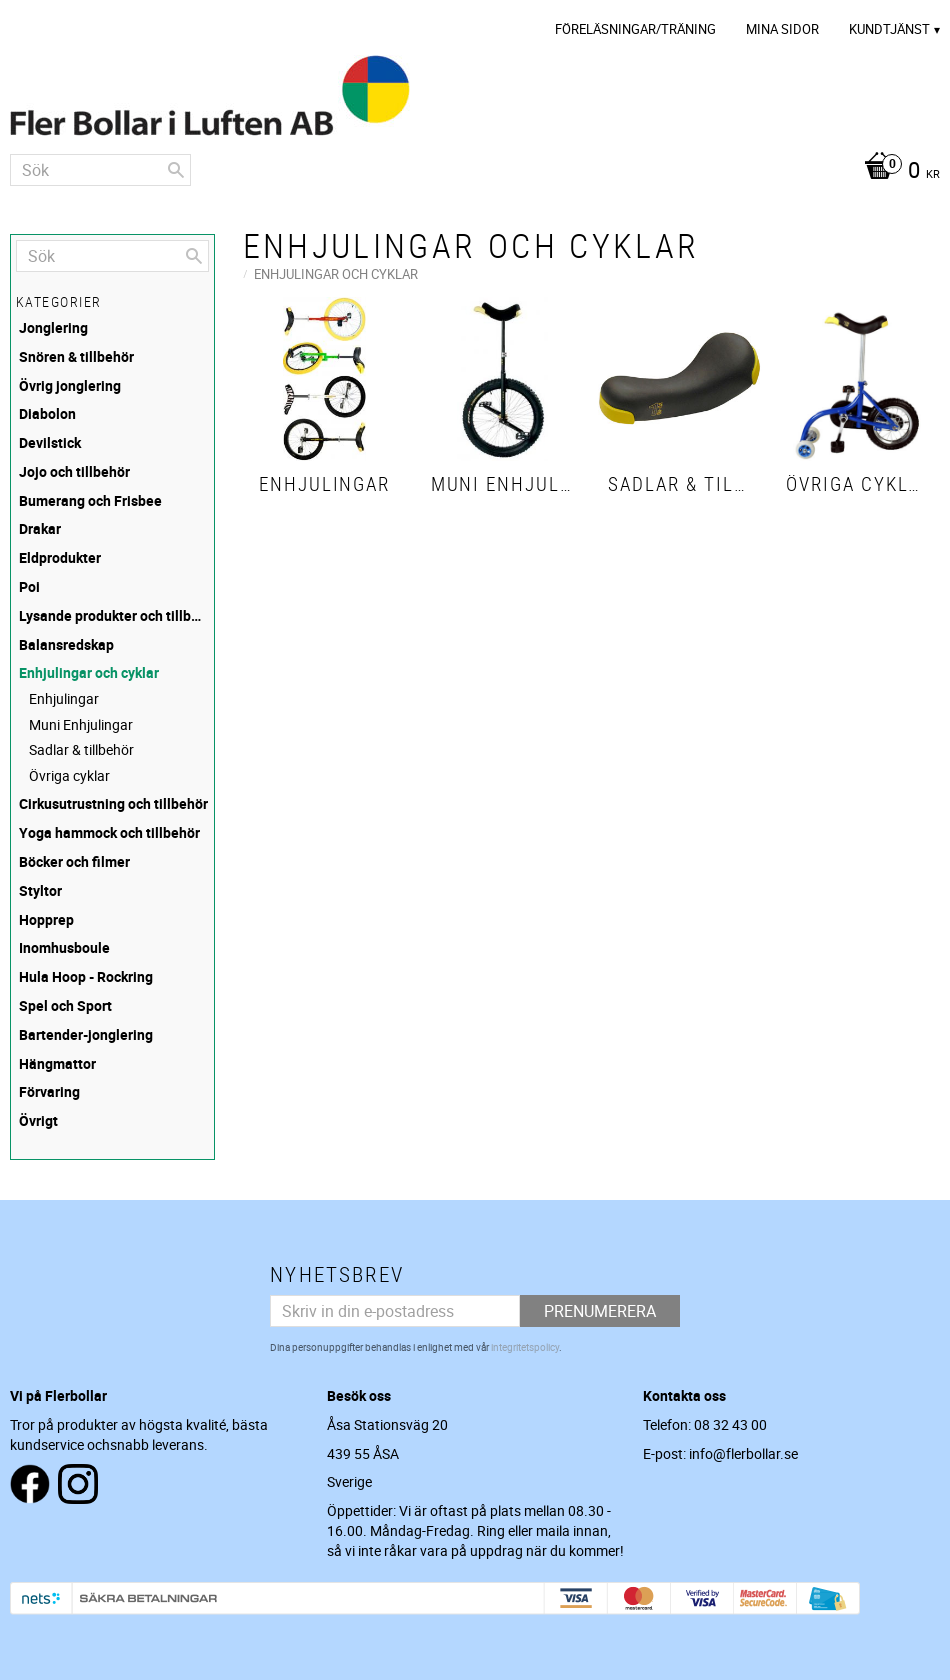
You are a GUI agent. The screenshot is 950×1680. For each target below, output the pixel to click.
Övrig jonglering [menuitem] (70, 385)
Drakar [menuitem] (40, 528)
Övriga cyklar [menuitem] (69, 775)
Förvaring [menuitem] (49, 1091)
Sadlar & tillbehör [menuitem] (81, 749)
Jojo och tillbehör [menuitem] (74, 471)
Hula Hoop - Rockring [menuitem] (86, 976)
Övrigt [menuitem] (38, 1120)
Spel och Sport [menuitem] (65, 1005)
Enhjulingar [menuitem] (64, 698)
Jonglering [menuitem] (53, 327)
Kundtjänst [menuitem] (889, 29)
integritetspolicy (525, 1347)
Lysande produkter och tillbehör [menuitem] (114, 615)
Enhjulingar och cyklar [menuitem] (89, 672)
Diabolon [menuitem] (47, 413)
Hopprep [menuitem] (46, 919)
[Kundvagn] (897, 172)
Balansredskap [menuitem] (66, 644)
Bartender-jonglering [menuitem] (86, 1034)
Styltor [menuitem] (40, 890)
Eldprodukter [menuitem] (60, 557)
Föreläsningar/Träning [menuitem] (635, 29)
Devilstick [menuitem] (50, 442)
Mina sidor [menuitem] (782, 29)
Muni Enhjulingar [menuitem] (81, 724)
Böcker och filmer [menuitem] (74, 861)
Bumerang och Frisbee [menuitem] (90, 500)
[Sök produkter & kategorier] (100, 170)
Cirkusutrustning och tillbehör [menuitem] (113, 803)
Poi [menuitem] (29, 586)
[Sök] (176, 170)
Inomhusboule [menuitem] (64, 947)
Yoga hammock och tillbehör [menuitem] (109, 832)
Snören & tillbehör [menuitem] (76, 356)
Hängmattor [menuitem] (57, 1063)
